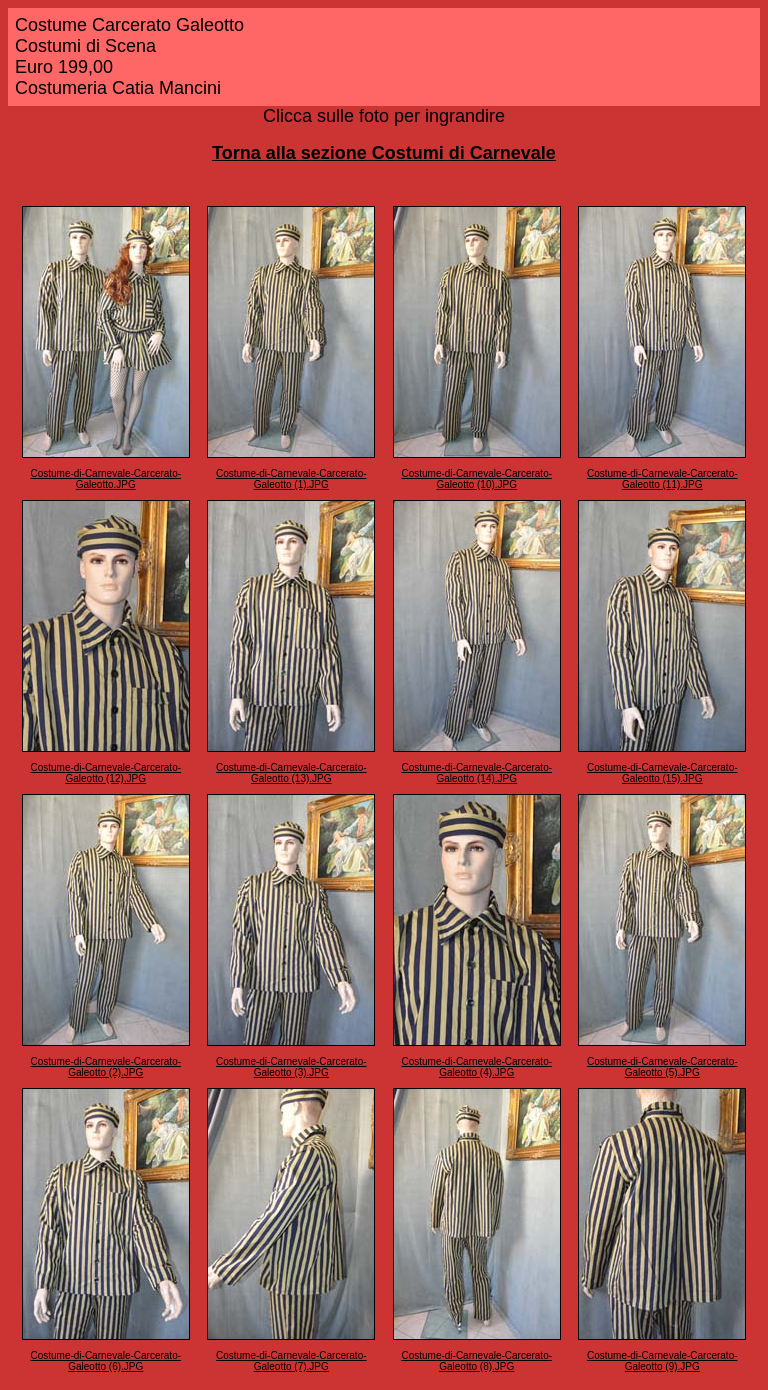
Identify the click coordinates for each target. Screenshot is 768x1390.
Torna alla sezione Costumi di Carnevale (384, 153)
